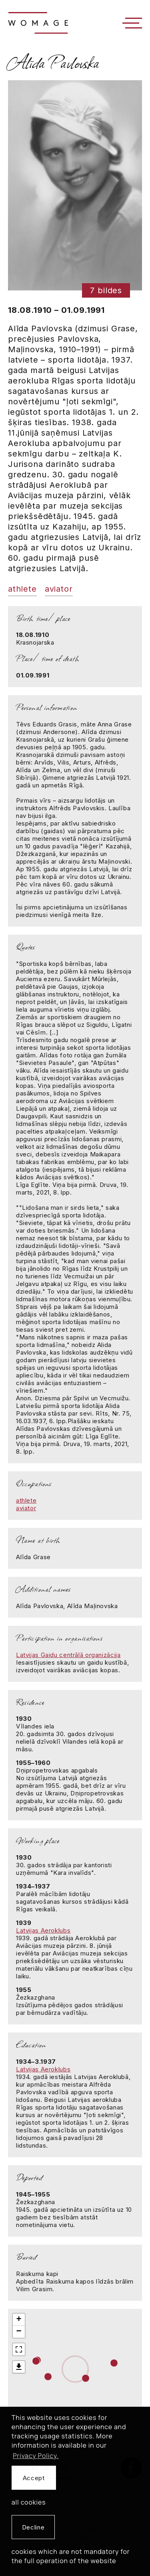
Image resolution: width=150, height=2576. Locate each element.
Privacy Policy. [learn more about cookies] (36, 2455)
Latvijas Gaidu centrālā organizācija (68, 1655)
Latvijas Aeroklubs (43, 1930)
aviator (59, 589)
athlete (22, 589)
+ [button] (19, 2320)
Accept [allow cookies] (34, 2478)
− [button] (19, 2332)
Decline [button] (33, 2527)
